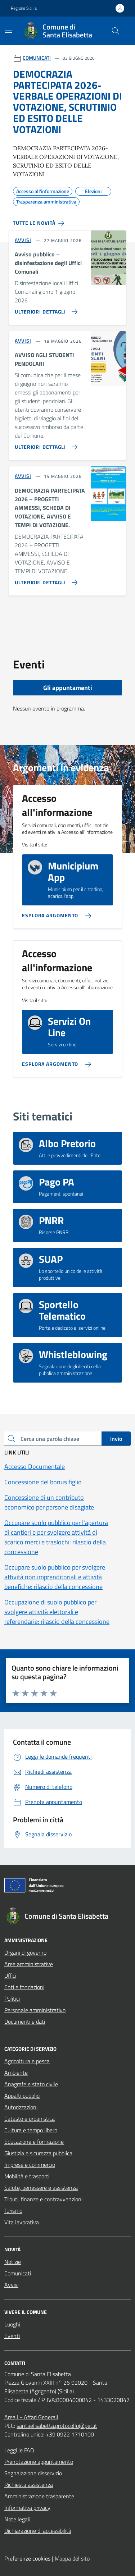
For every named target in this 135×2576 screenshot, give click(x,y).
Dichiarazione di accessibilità (37, 2530)
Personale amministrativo (35, 2010)
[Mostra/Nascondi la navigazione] (8, 30)
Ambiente (16, 2072)
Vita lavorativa (21, 2222)
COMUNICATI (37, 57)
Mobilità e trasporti (26, 2176)
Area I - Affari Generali (31, 2417)
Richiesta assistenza (28, 2484)
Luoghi (12, 2324)
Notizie (12, 2261)
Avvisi (11, 2284)
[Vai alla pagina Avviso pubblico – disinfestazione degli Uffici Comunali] (44, 309)
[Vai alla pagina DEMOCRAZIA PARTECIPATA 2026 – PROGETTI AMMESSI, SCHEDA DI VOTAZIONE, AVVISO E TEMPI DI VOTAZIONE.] (44, 579)
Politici (12, 1998)
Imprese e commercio (29, 2164)
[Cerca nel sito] (115, 31)
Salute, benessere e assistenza (41, 2187)
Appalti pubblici (22, 2095)
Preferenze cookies (27, 2558)
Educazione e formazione (34, 2141)
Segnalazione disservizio (33, 2473)
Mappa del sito (72, 2558)
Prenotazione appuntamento (38, 2461)
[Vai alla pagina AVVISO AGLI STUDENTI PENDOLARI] (44, 444)
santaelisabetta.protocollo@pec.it (57, 2425)
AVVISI (23, 240)
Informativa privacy (27, 2507)
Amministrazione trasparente (39, 2496)
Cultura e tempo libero (30, 2130)
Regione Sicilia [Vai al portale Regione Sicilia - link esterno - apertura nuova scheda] (24, 8)
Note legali (17, 2519)
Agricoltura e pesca (27, 2061)
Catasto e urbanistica (29, 2118)
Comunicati (17, 2273)
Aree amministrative (28, 1964)
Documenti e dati (24, 2021)
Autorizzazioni (20, 2107)
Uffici (10, 1975)
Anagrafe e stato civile (31, 2084)
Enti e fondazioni (24, 1987)
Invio (116, 1438)
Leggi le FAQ (19, 2450)
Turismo (13, 2210)
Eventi (12, 2335)
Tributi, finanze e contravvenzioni (43, 2199)
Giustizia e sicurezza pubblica (38, 2153)
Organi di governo (25, 1952)
